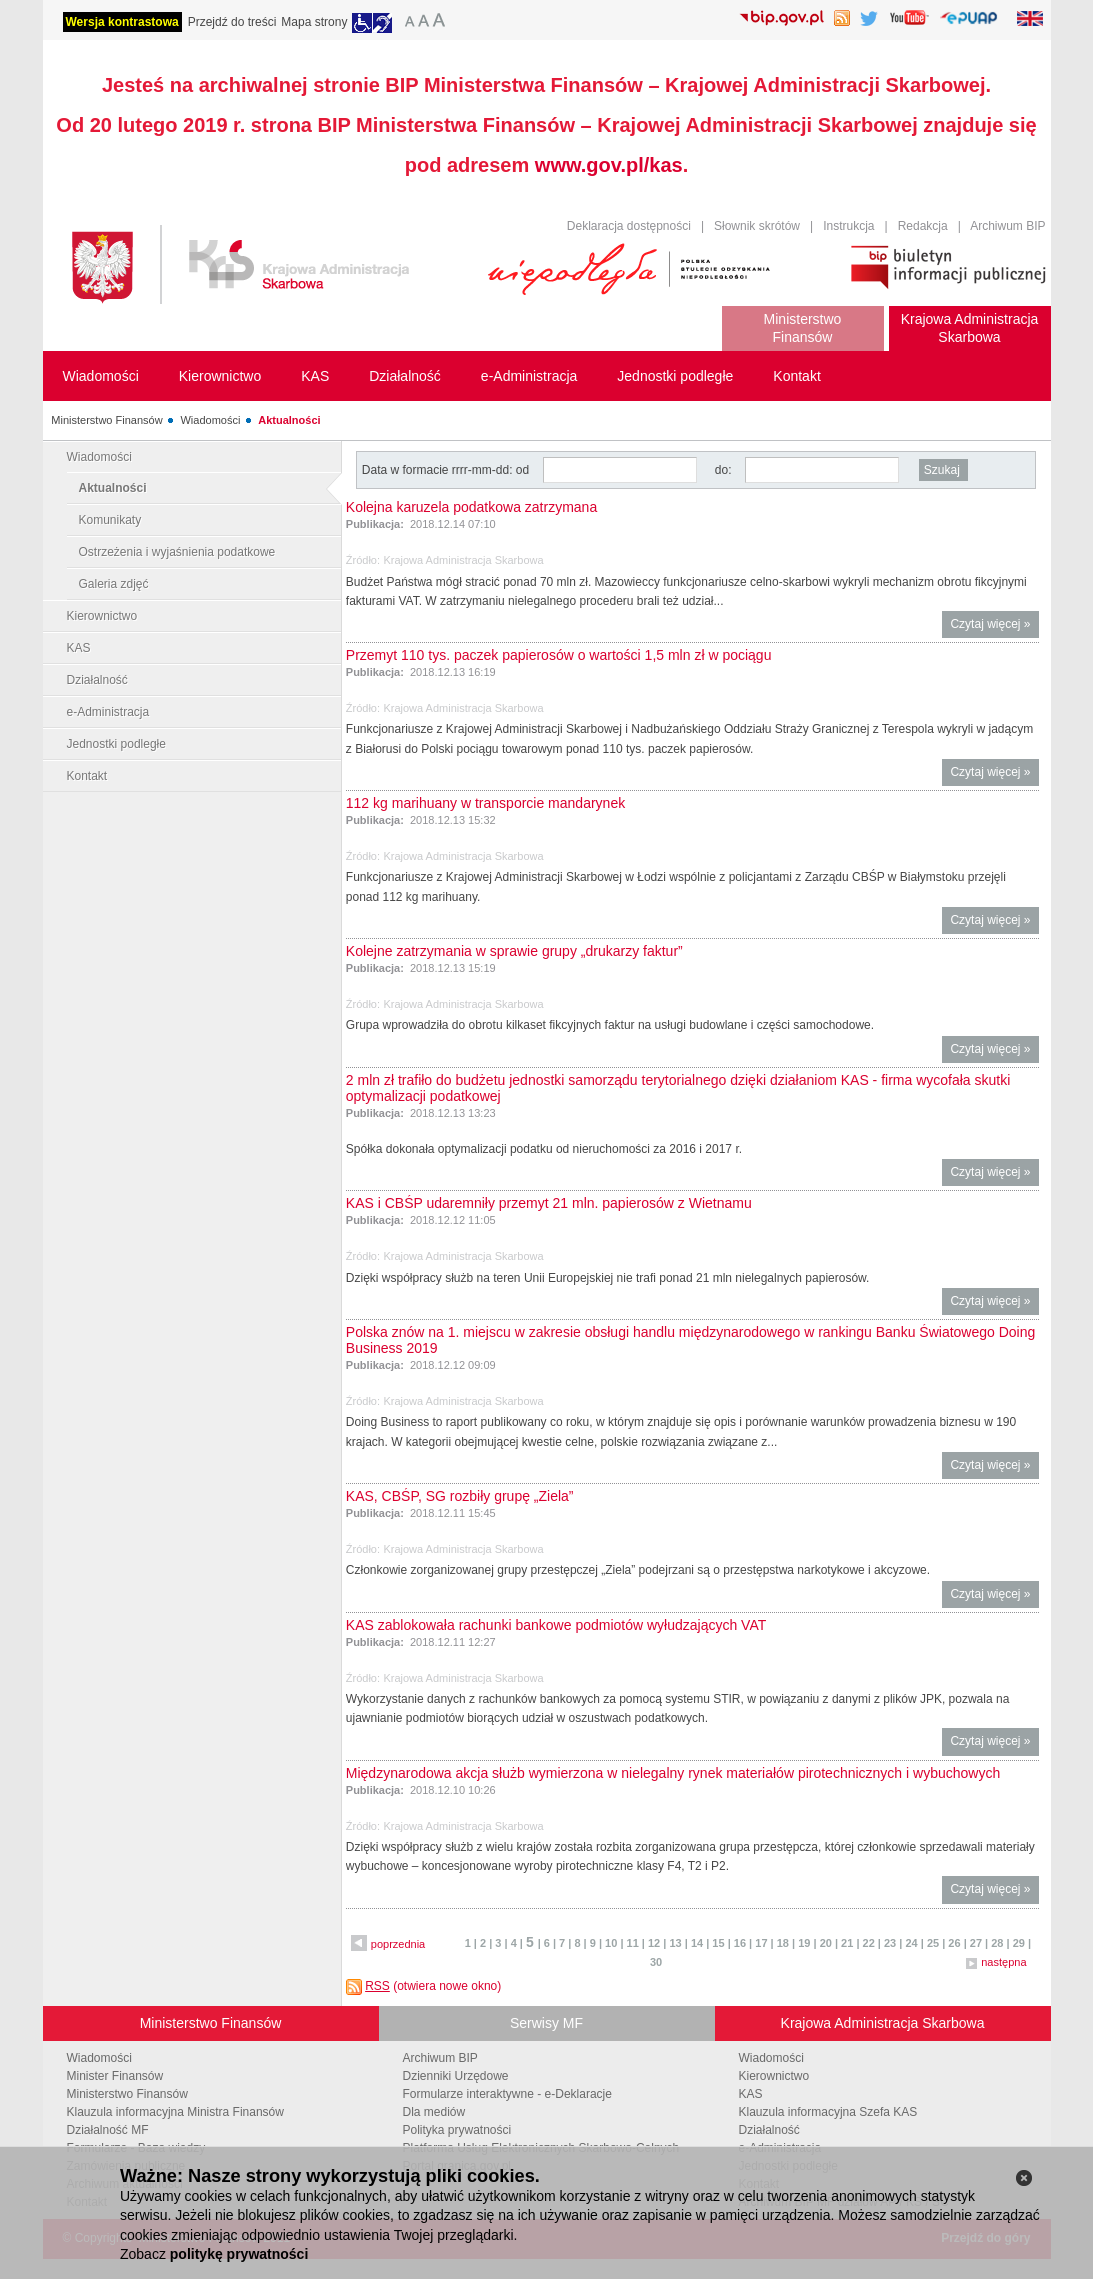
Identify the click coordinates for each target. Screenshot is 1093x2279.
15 (718, 1943)
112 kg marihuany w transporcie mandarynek (485, 803)
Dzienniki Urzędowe (456, 2076)
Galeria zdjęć (114, 584)
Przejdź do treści (232, 22)
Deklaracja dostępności (629, 226)
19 (804, 1943)
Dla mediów (434, 2112)
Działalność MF (108, 2130)
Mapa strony (314, 22)
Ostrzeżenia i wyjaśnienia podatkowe (177, 552)
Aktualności (289, 420)
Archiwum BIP (1007, 226)
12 (654, 1943)
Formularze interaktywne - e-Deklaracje (507, 2094)
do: (723, 470)
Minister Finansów (115, 2076)
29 (1019, 1943)
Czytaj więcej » (994, 626)
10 (611, 1943)
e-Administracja (108, 712)
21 (847, 1943)
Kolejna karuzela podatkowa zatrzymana (471, 507)
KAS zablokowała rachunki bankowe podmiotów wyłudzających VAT (556, 1625)
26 (954, 1943)
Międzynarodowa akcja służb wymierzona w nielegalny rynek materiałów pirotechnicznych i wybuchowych (673, 1773)
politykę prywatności (239, 2254)
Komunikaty (110, 520)
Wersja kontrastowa (122, 22)
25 (933, 1943)
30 (656, 1962)
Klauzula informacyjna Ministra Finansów (175, 2112)
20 (826, 1943)
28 (997, 1943)
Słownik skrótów (757, 226)
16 (740, 1943)
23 (890, 1943)
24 (911, 1943)
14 (697, 1943)
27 (976, 1943)
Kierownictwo (102, 616)
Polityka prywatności (457, 2130)
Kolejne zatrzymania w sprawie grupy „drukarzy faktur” (514, 951)
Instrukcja (848, 226)
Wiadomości (210, 420)
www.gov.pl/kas (609, 165)
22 (869, 1943)
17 (761, 1943)
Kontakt (87, 776)
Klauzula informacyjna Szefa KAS (828, 2112)
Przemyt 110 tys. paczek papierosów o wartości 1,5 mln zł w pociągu (559, 655)
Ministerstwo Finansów (106, 420)
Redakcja (923, 226)
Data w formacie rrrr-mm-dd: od (447, 470)
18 (783, 1943)
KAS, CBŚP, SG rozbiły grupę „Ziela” (460, 1496)
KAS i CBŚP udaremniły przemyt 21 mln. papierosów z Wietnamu (549, 1203)
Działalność (97, 680)
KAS (79, 648)
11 (633, 1943)
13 (675, 1943)
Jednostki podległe (116, 744)
